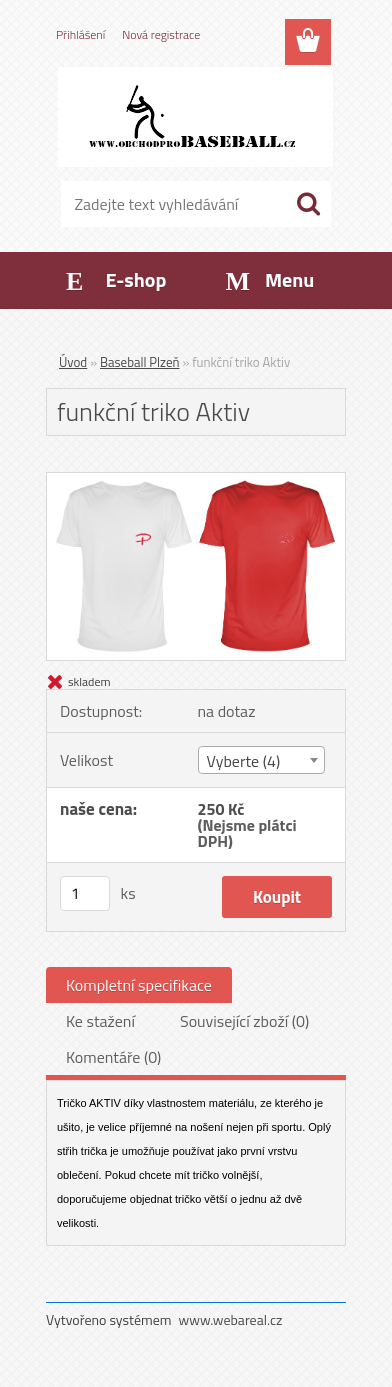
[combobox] (262, 760)
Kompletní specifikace (139, 985)
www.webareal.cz (231, 1319)
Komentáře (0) (113, 1057)
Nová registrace (161, 34)
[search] (308, 204)
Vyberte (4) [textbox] (244, 761)
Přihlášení (80, 34)
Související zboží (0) (244, 1021)
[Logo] (195, 117)
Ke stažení (100, 1021)
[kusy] (85, 893)
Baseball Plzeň (139, 362)
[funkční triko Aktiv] (196, 481)
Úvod (73, 362)
